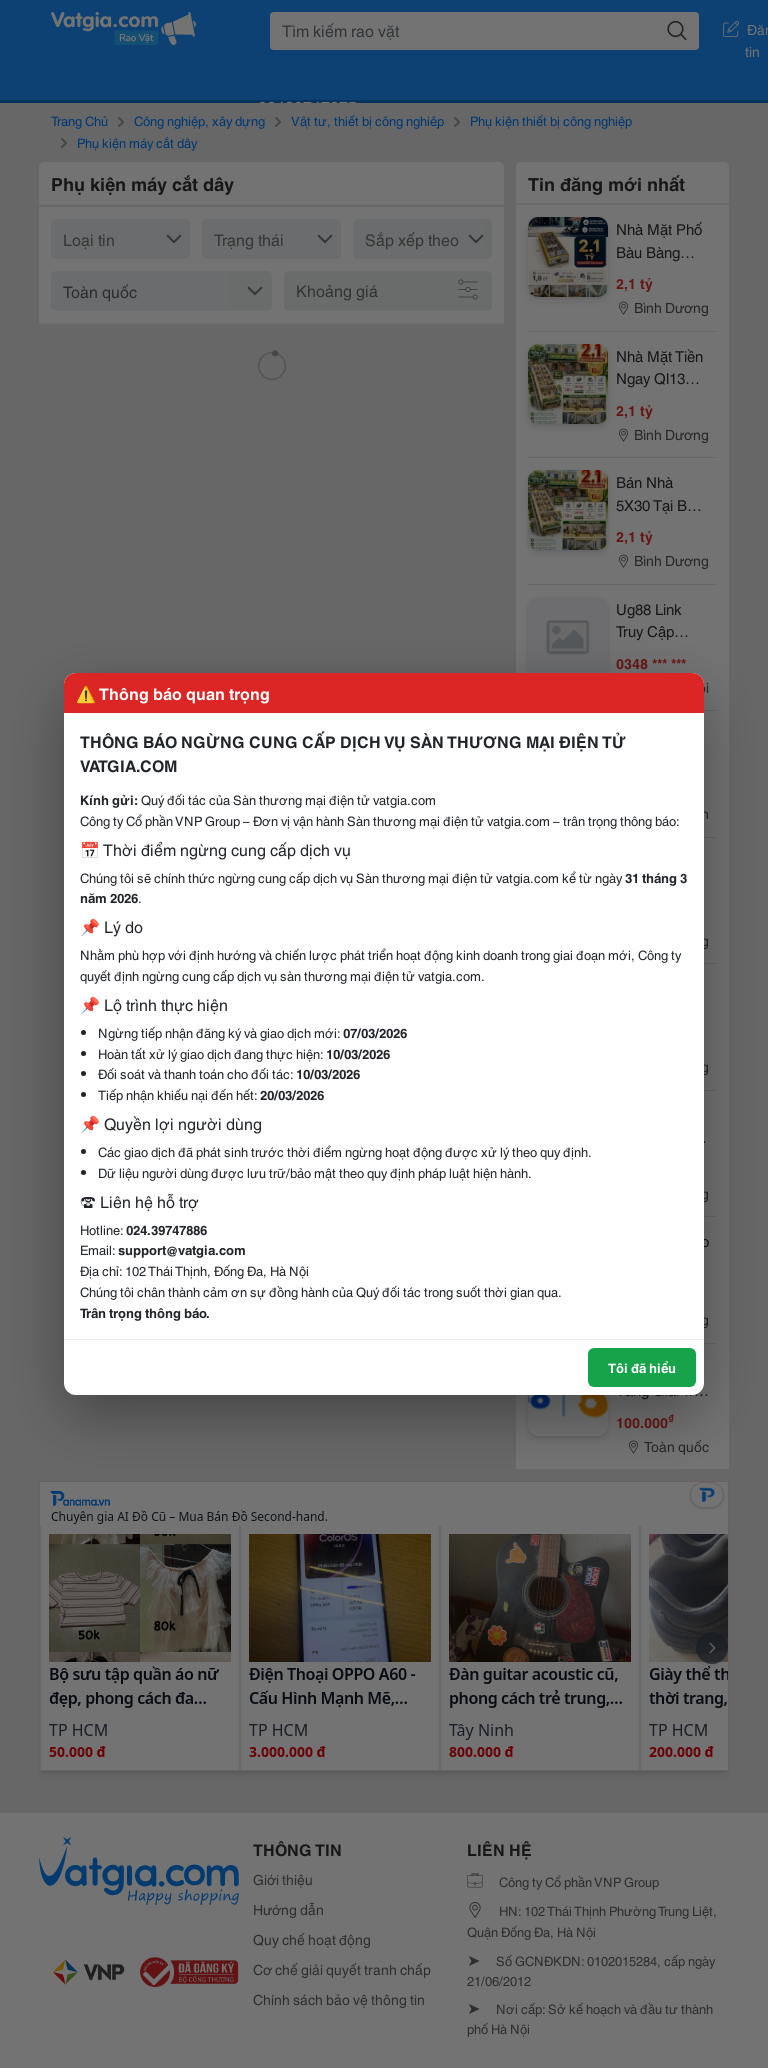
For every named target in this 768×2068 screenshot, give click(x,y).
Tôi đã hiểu (642, 1367)
